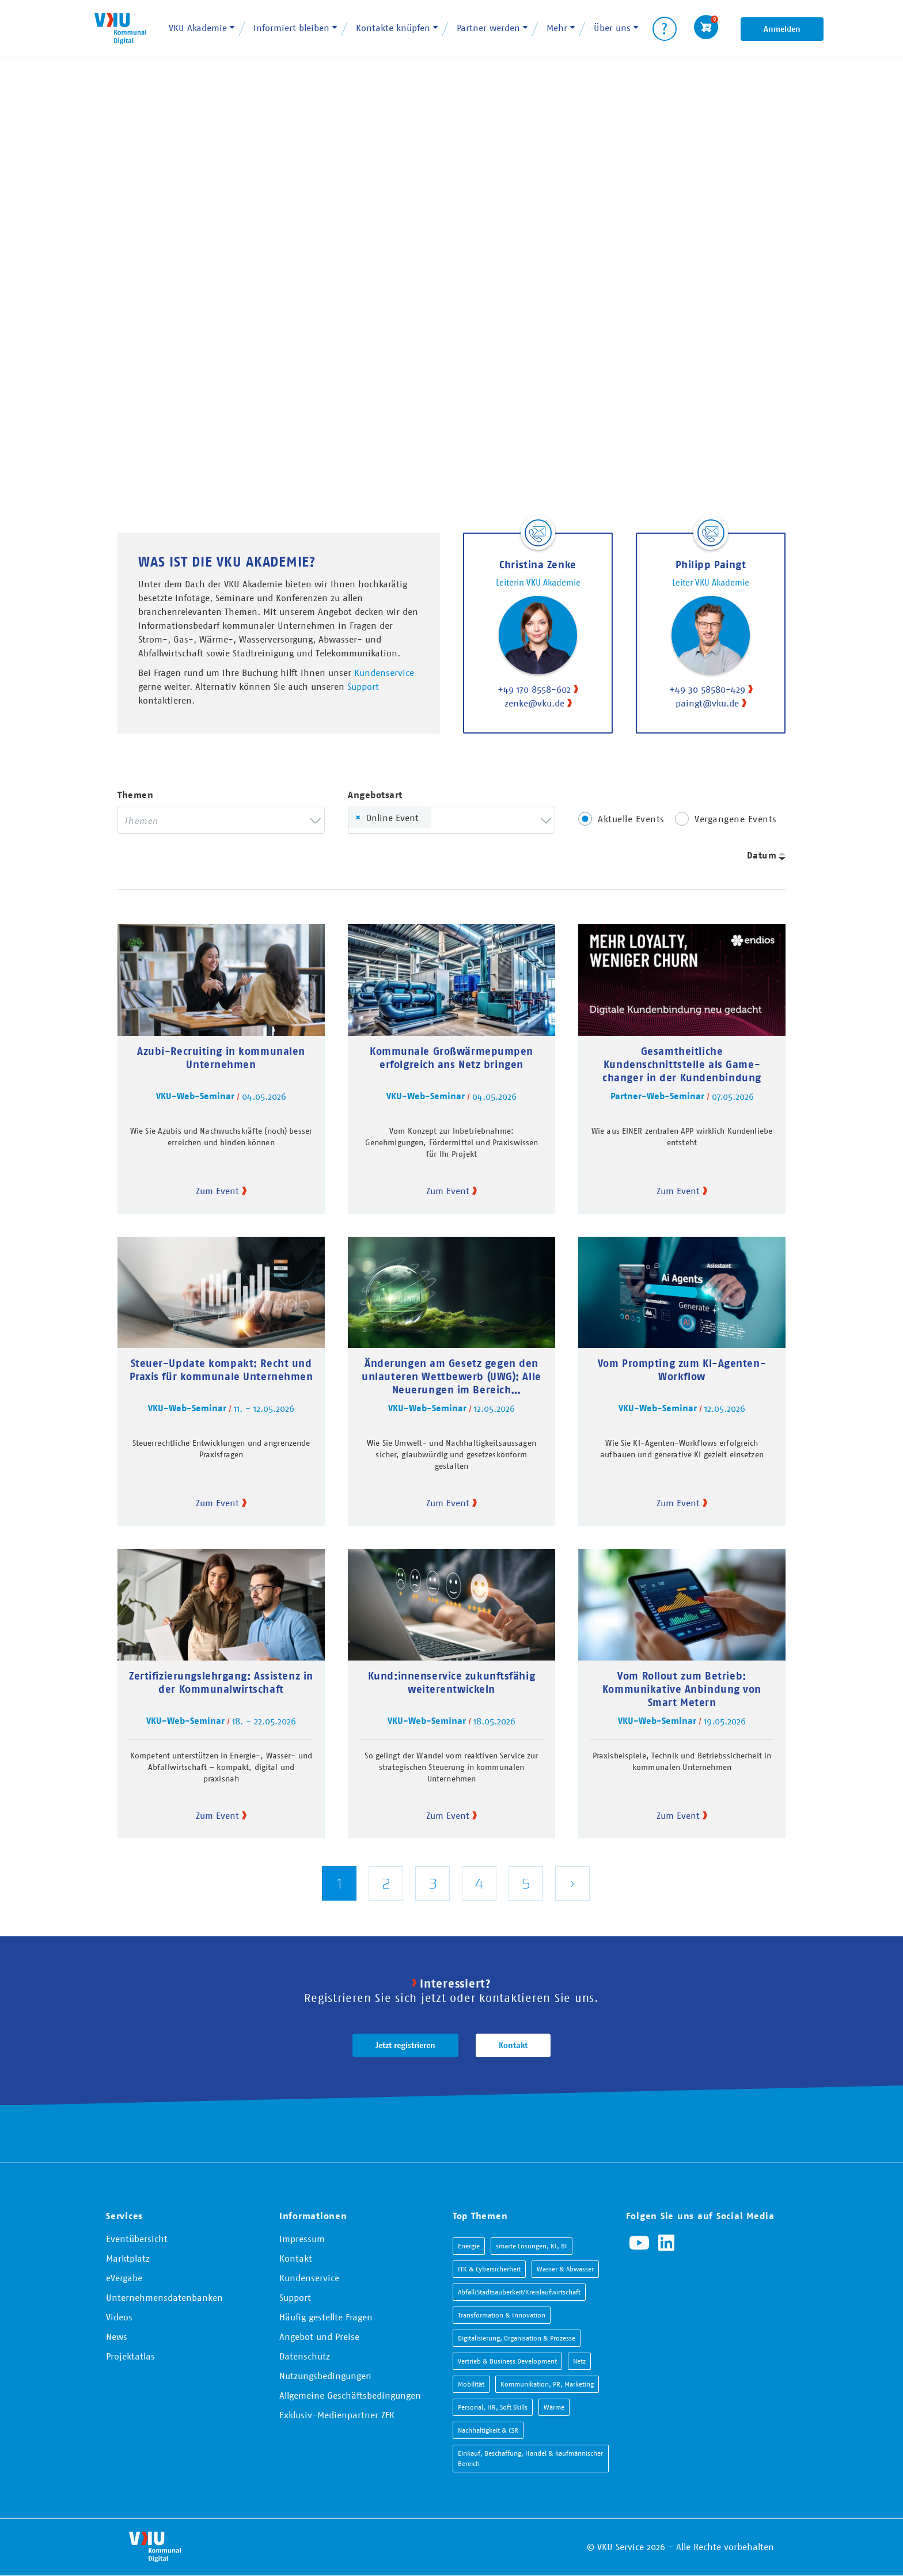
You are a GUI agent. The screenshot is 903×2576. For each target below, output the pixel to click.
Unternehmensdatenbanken (164, 2297)
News (116, 2336)
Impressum (302, 2238)
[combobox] (221, 820)
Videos (119, 2317)
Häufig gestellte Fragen (326, 2317)
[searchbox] (212, 820)
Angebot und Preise (319, 2336)
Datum (762, 855)
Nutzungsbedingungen (325, 2375)
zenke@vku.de (534, 703)
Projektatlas (130, 2356)
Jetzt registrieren (405, 2045)
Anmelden (782, 29)
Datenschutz (304, 2356)
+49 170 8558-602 (534, 689)
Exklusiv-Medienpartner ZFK (336, 2415)
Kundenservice (384, 672)
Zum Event (217, 1190)
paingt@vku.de (707, 703)
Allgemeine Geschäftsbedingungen (350, 2395)
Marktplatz (128, 2258)
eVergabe (124, 2278)
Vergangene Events (736, 819)
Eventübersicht (137, 2238)
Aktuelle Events (631, 819)
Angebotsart (375, 795)
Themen (135, 795)
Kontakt (513, 2045)
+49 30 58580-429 (707, 689)
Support (363, 686)
